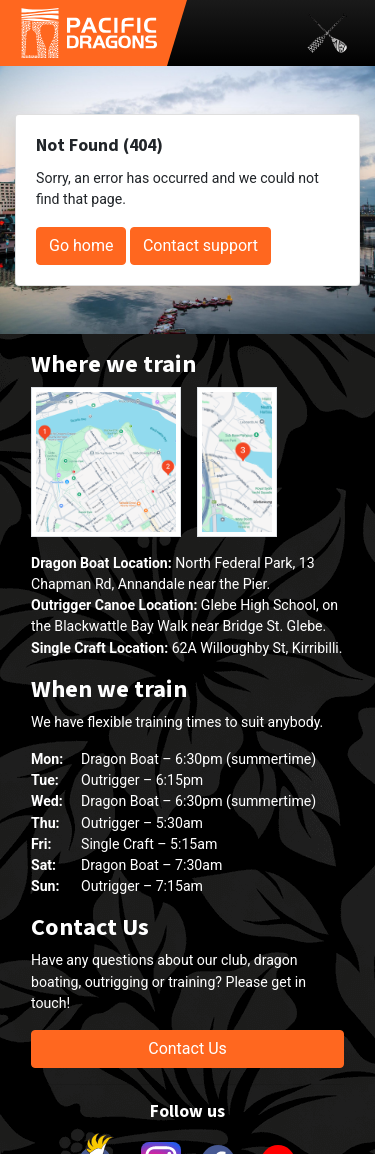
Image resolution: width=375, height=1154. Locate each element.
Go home (81, 245)
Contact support (200, 245)
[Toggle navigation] (327, 33)
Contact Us (187, 1048)
